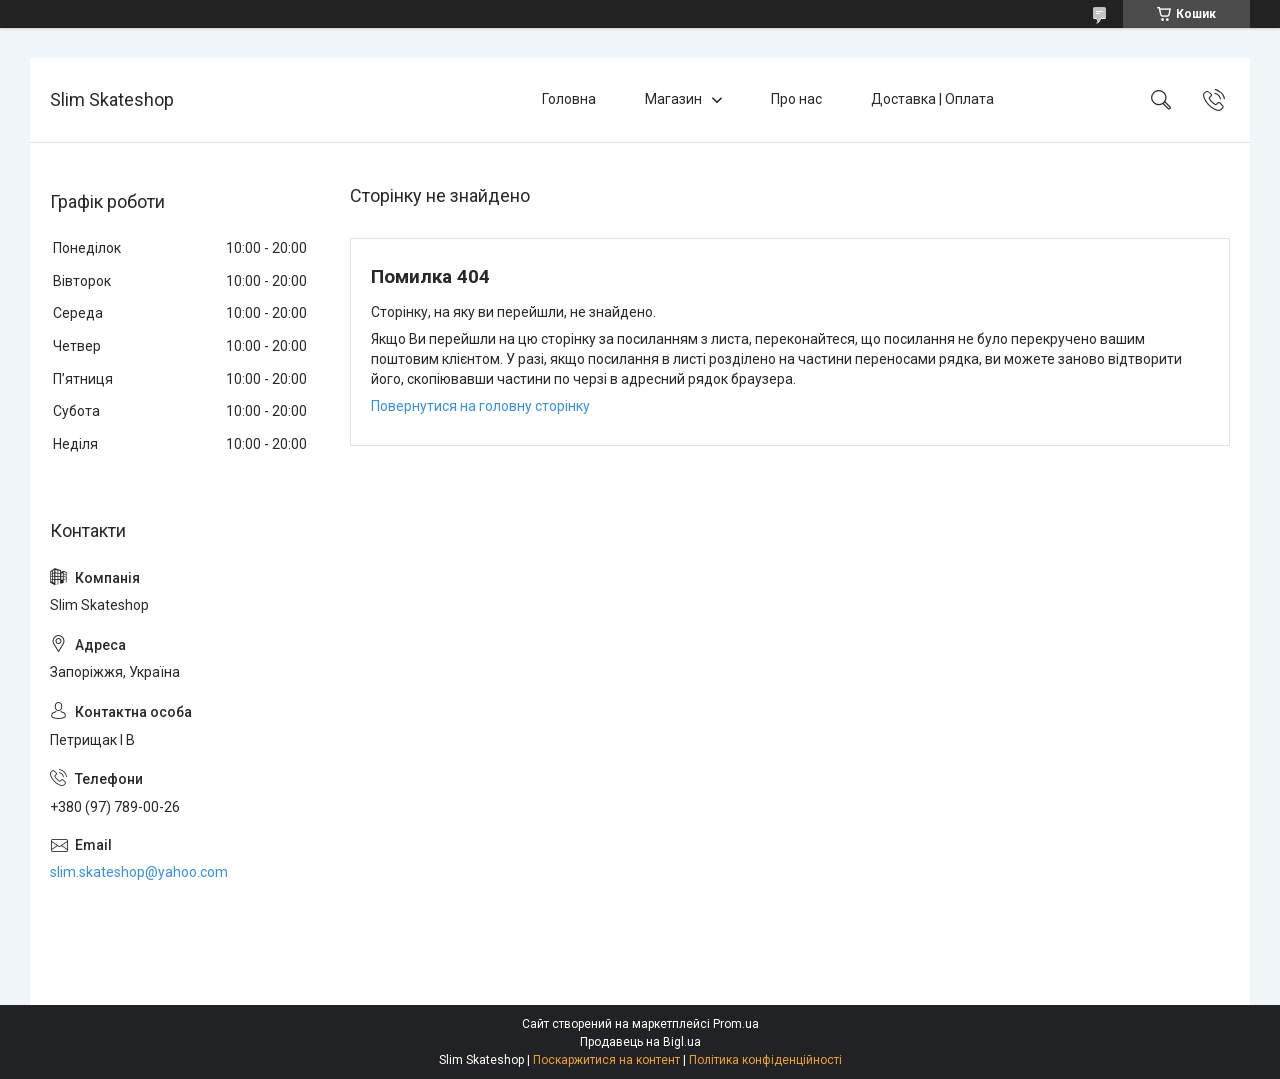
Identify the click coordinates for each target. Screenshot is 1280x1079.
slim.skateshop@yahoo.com (139, 872)
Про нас (796, 99)
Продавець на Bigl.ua (640, 1042)
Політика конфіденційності (765, 1060)
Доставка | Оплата (932, 99)
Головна (569, 99)
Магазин (673, 99)
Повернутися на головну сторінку (480, 406)
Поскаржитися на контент (606, 1060)
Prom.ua (736, 1024)
